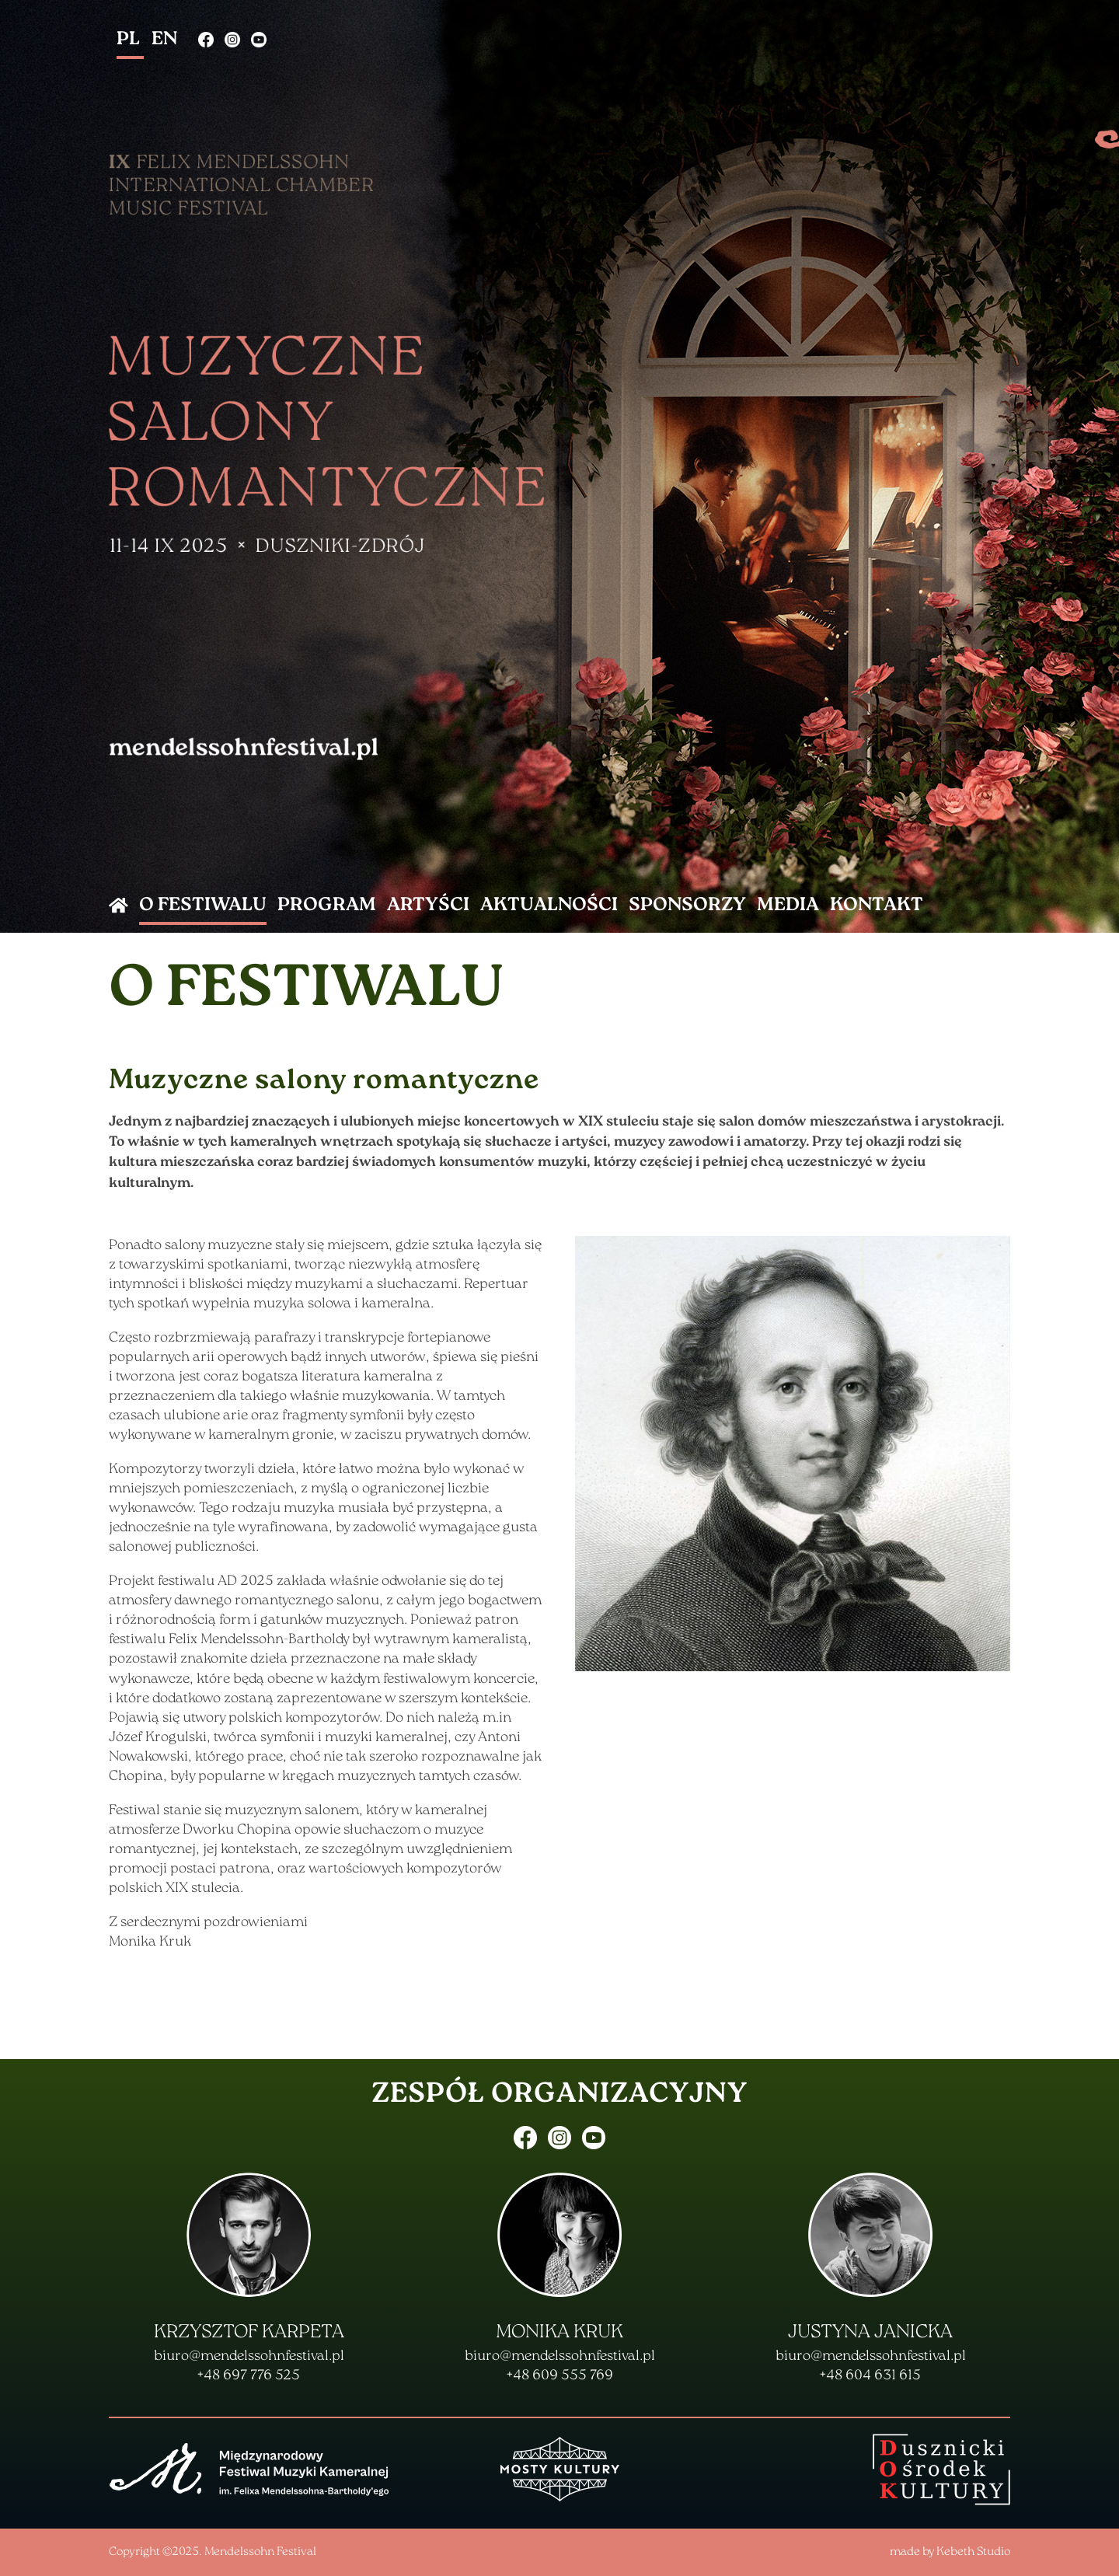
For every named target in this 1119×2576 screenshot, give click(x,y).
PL (130, 40)
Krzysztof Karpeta (249, 2333)
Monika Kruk (559, 2333)
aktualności (549, 906)
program (326, 906)
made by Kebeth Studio (950, 2552)
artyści (428, 906)
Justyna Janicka (870, 2333)
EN (164, 40)
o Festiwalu (203, 906)
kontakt (876, 906)
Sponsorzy (687, 906)
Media (788, 906)
